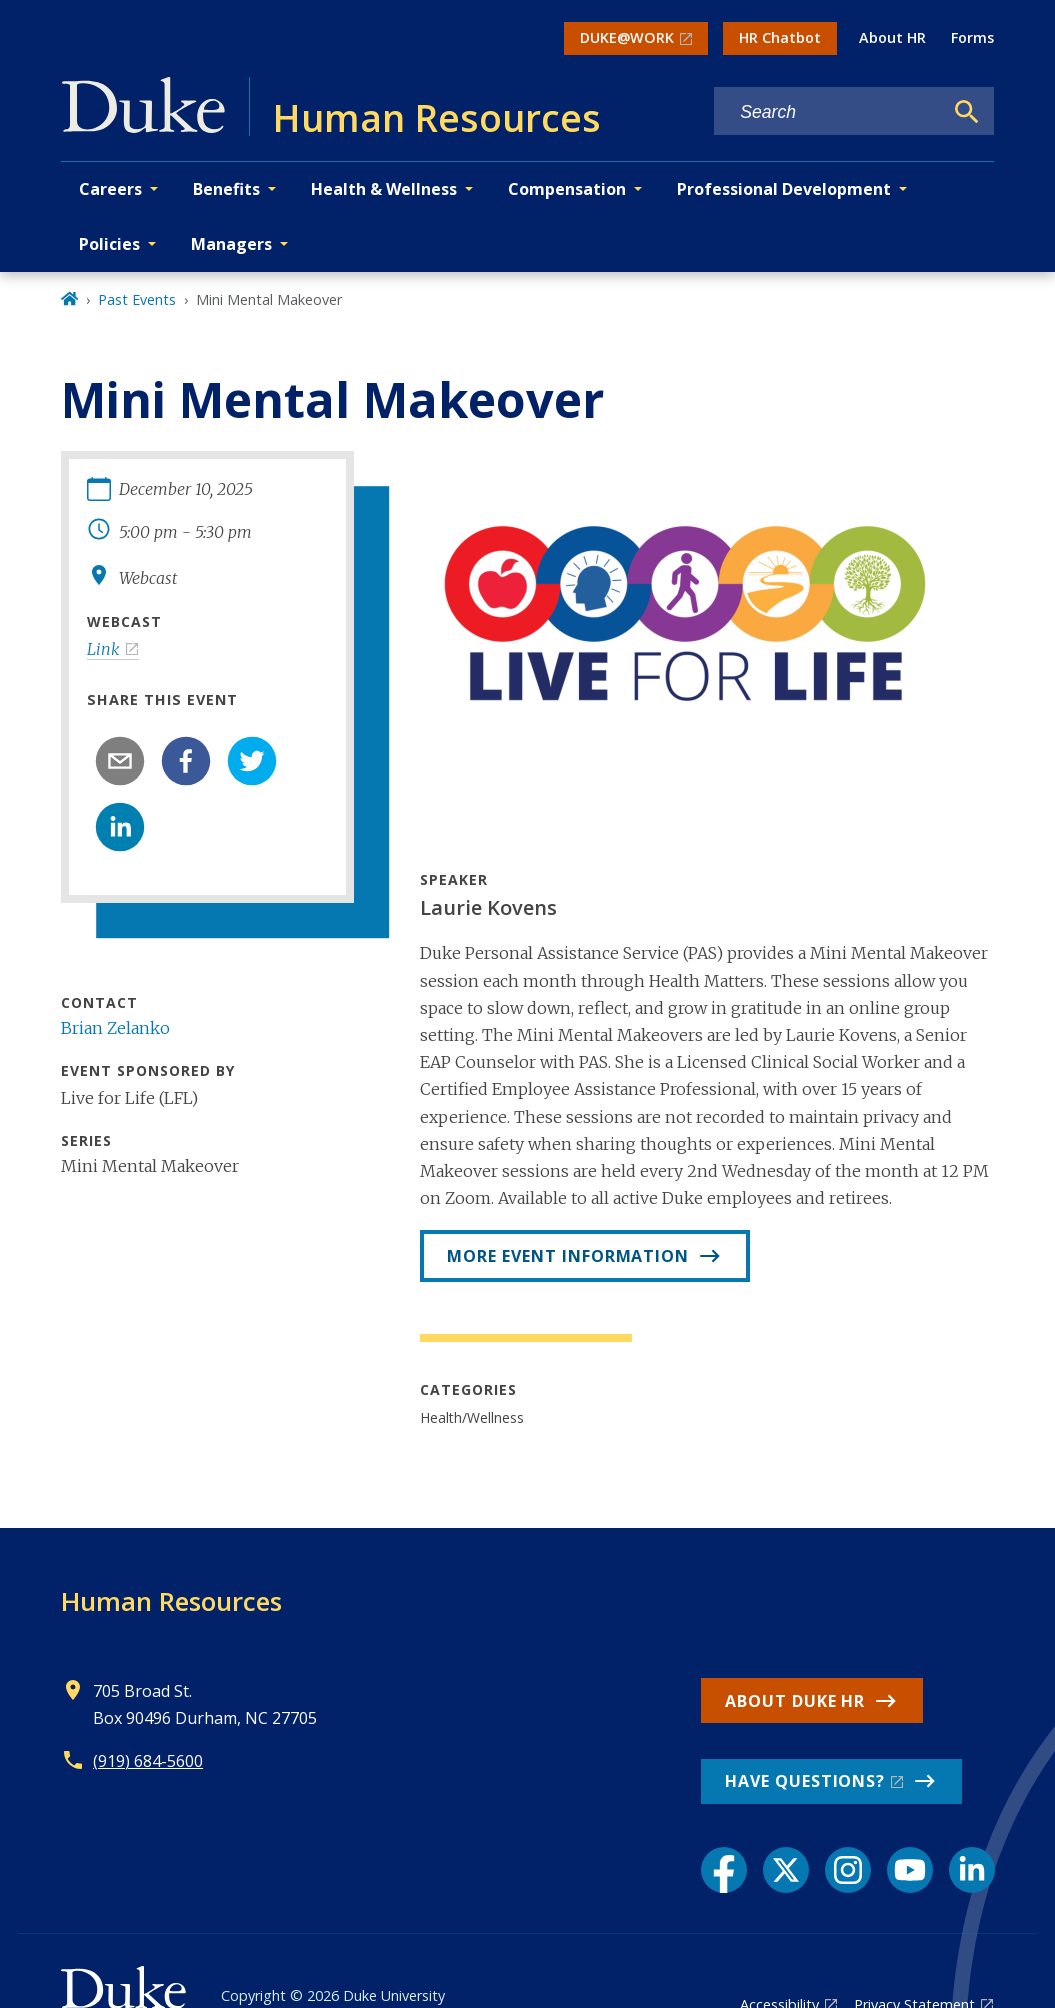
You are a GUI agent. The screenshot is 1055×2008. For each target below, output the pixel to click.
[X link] (786, 1870)
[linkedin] (120, 827)
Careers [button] (110, 189)
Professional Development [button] (784, 189)
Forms (972, 37)
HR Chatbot (780, 37)
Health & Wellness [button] (384, 189)
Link (103, 649)
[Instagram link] (848, 1870)
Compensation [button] (567, 189)
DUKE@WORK (627, 37)
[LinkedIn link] (972, 1870)
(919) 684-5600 (148, 1761)
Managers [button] (231, 244)
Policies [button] (109, 244)
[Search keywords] (828, 112)
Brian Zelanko (115, 1028)
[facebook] (186, 761)
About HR (892, 37)
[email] (120, 761)
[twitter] (252, 761)
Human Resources (171, 1601)
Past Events (137, 299)
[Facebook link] (724, 1870)
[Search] (967, 112)
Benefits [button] (226, 189)
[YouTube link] (910, 1870)
